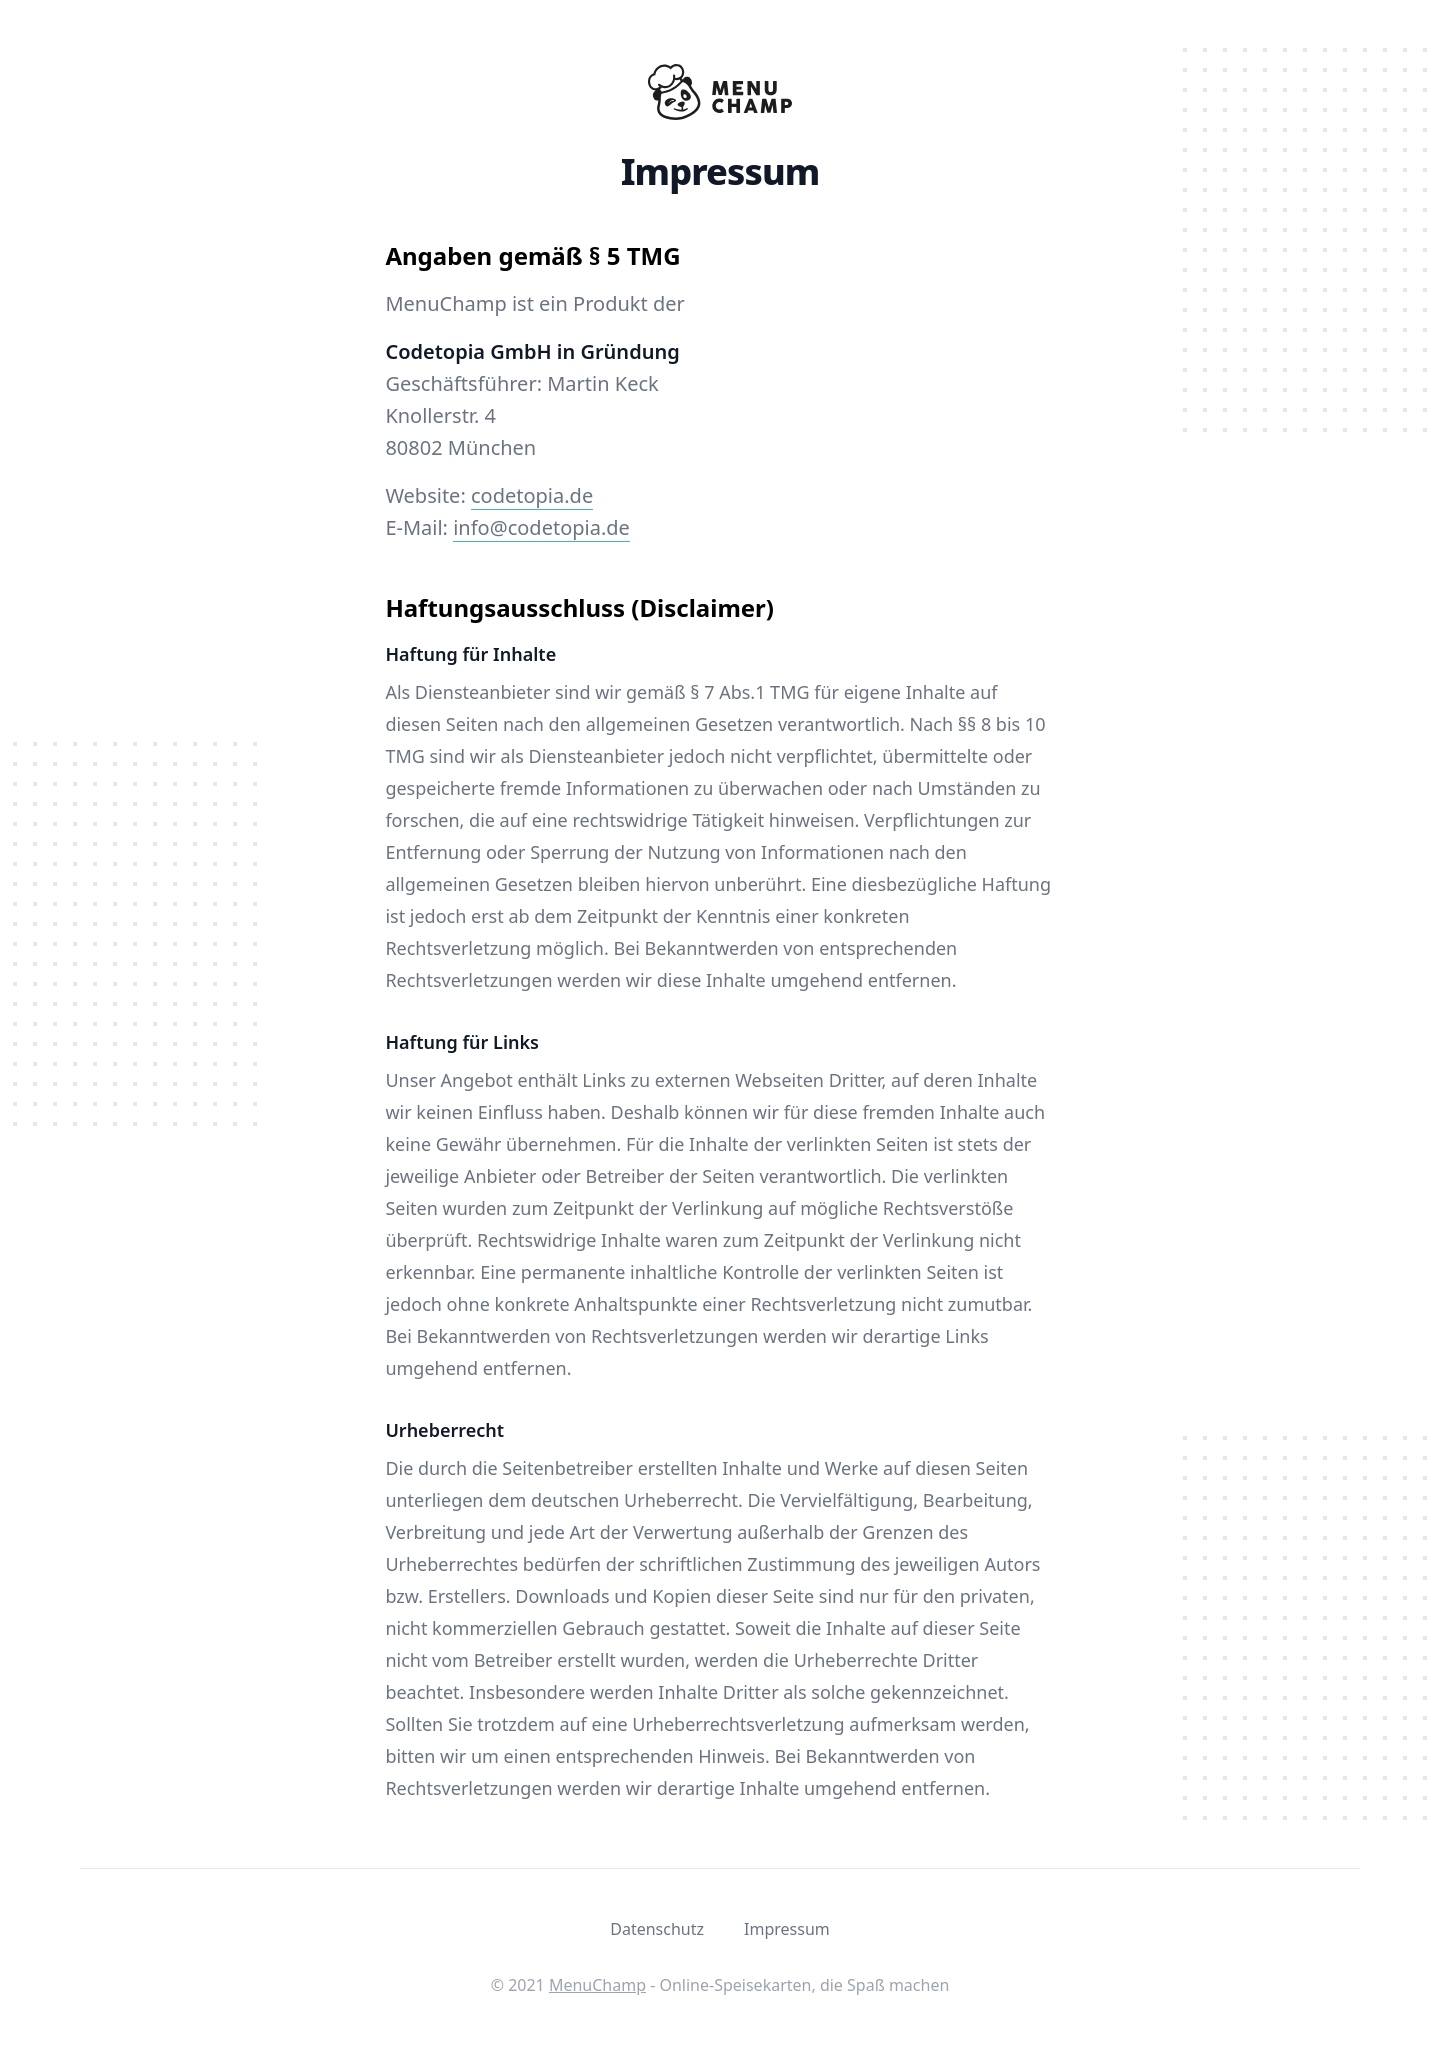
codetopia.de (532, 495)
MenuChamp (597, 1985)
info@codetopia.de (541, 527)
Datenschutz (657, 1929)
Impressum (787, 1929)
